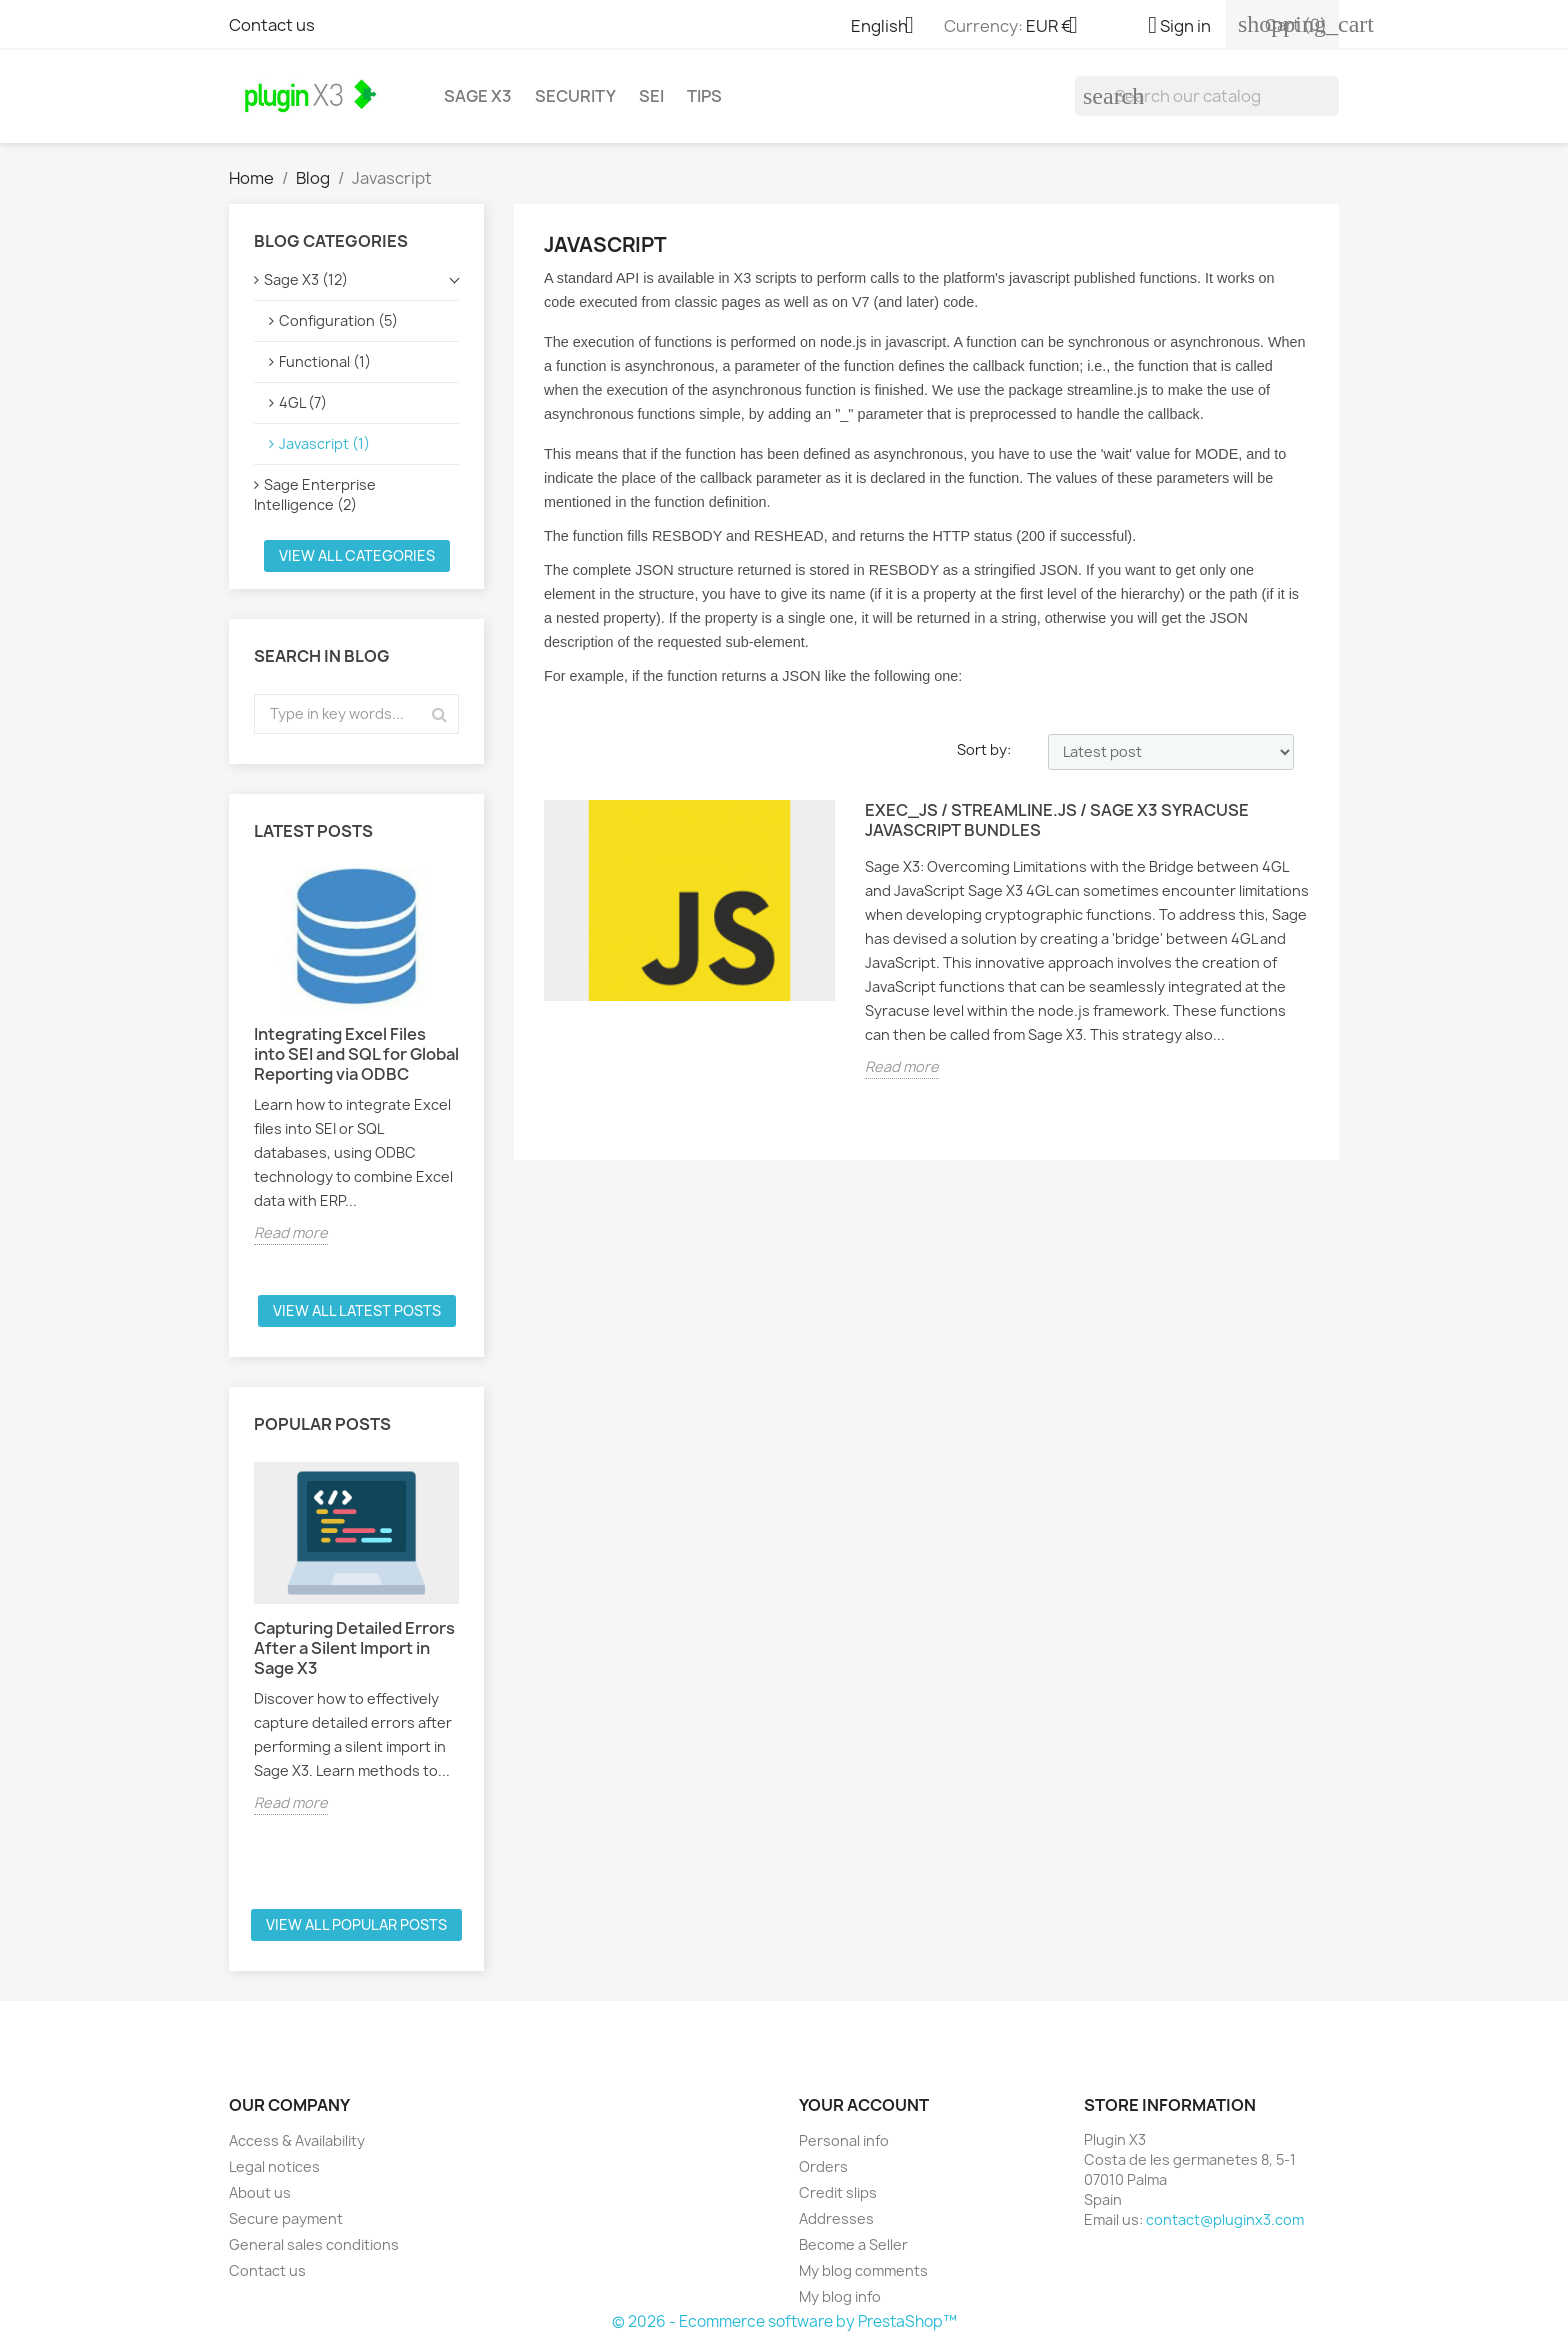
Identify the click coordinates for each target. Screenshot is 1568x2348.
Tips (704, 96)
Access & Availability (297, 2140)
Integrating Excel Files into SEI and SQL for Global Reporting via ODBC (356, 1054)
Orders (823, 2166)
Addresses (836, 2218)
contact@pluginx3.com (1225, 2219)
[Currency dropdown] (1059, 27)
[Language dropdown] (890, 27)
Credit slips (838, 2192)
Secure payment (286, 2218)
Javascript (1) (324, 443)
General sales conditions (314, 2244)
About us (260, 2192)
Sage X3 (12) (306, 279)
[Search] (1207, 96)
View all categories (357, 555)
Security (575, 96)
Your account (864, 2105)
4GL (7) (303, 402)
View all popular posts (356, 1924)
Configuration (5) (338, 320)
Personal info (844, 2140)
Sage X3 (478, 96)
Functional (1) (325, 361)
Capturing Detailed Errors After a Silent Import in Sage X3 (354, 1648)
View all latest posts (357, 1310)
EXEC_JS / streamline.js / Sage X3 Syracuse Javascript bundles (1057, 820)
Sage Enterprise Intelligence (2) (315, 494)
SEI (651, 96)
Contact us (272, 25)
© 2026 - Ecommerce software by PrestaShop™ (784, 2321)
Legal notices (274, 2166)
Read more (291, 1232)
